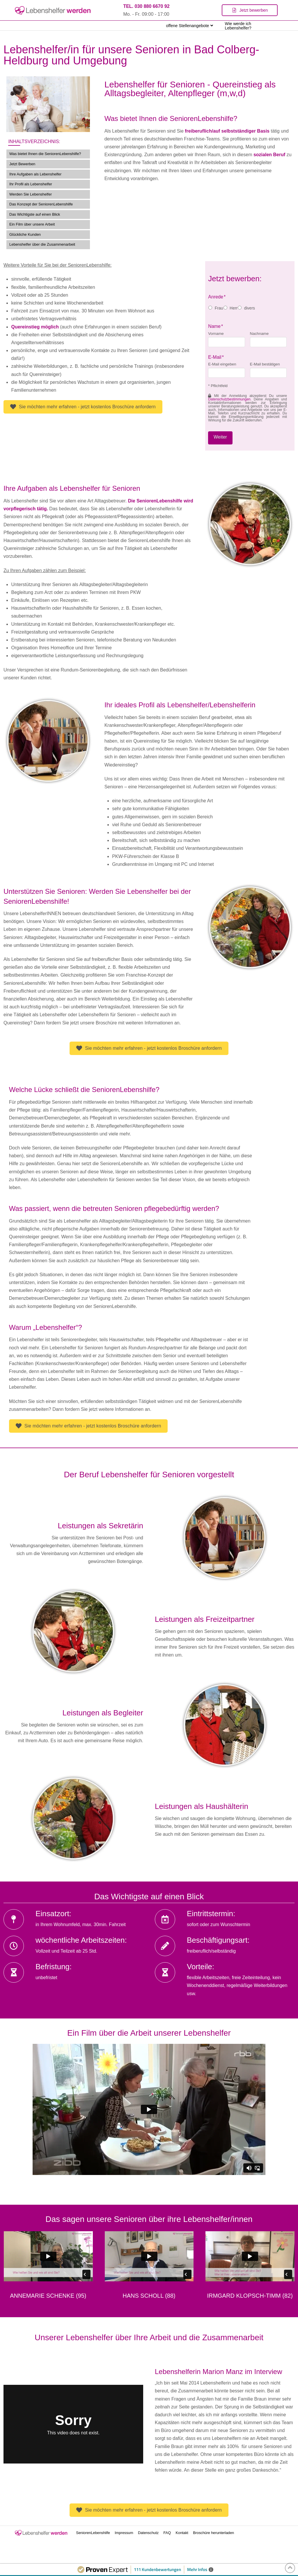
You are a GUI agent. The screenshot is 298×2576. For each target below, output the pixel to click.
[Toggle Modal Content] (250, 10)
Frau (219, 308)
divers (249, 308)
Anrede (217, 296)
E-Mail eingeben (222, 364)
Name (215, 326)
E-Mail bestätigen (265, 364)
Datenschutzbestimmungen (229, 399)
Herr (233, 308)
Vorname (216, 333)
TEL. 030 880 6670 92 (146, 6)
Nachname (259, 333)
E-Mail (216, 357)
